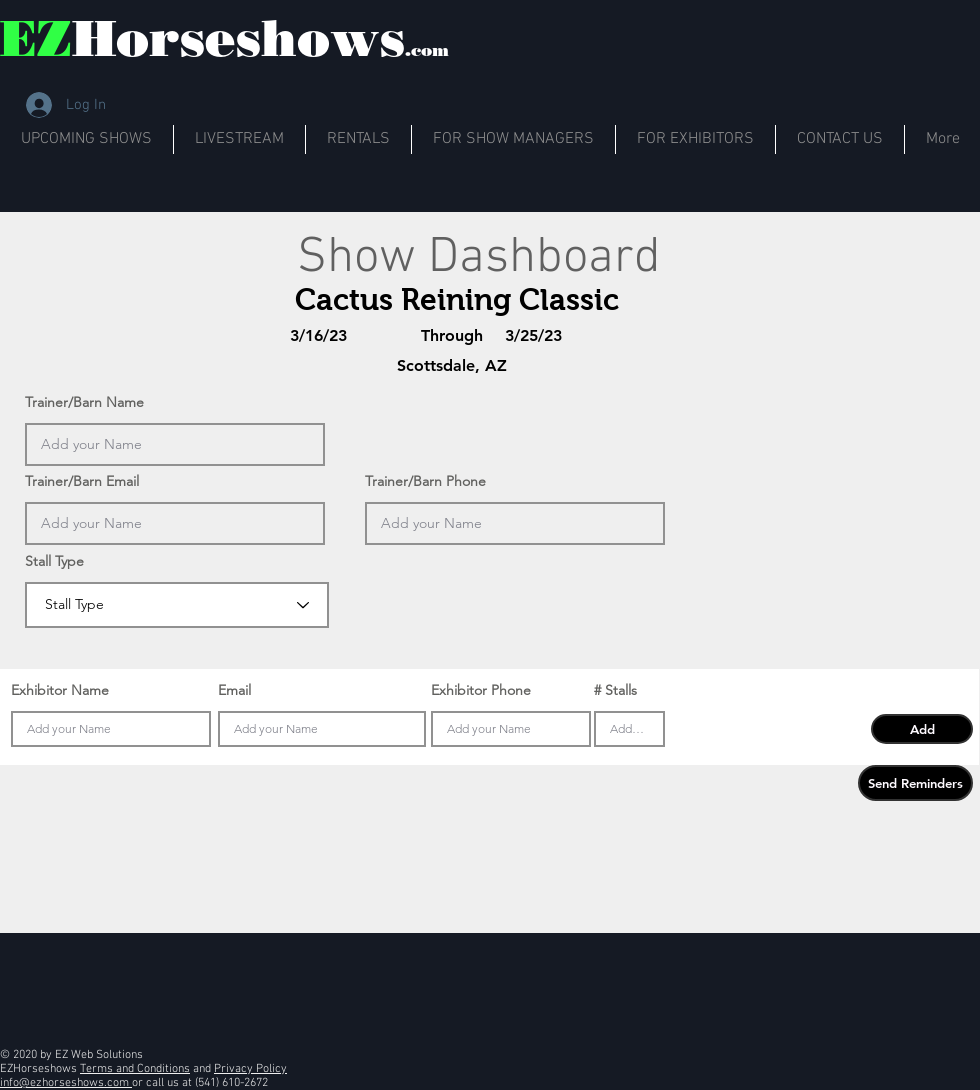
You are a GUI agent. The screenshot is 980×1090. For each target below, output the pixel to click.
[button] (922, 729)
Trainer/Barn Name (84, 402)
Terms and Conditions (135, 1069)
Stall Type (54, 561)
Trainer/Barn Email (82, 481)
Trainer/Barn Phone (425, 481)
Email (234, 690)
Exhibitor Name (60, 690)
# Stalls (615, 690)
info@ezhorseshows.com (66, 1083)
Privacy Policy (250, 1069)
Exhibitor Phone (481, 690)
